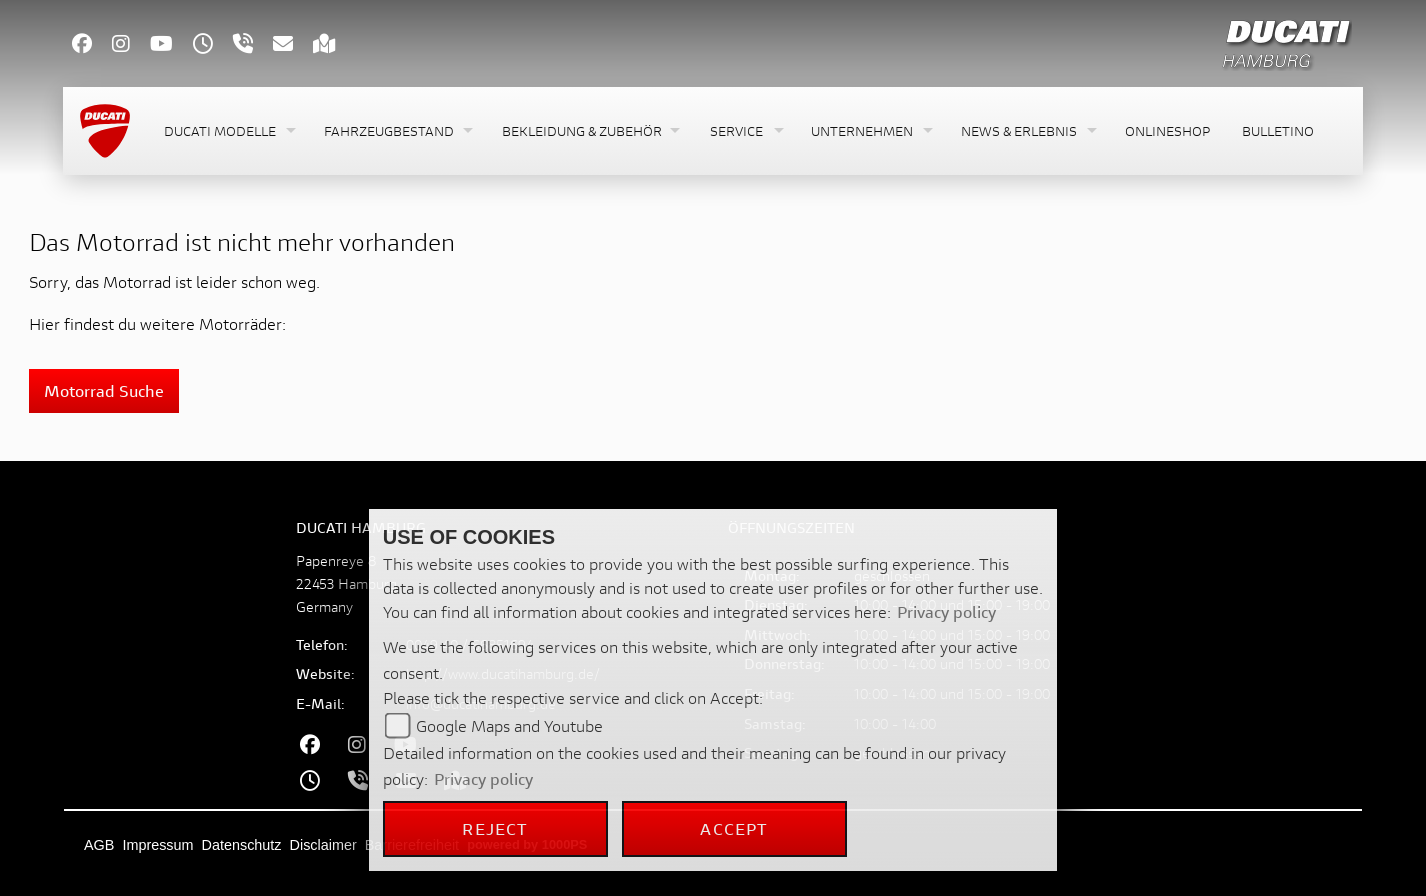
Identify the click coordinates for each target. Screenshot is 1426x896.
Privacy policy (946, 611)
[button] (228, 131)
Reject (495, 828)
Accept (734, 828)
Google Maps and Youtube (509, 725)
